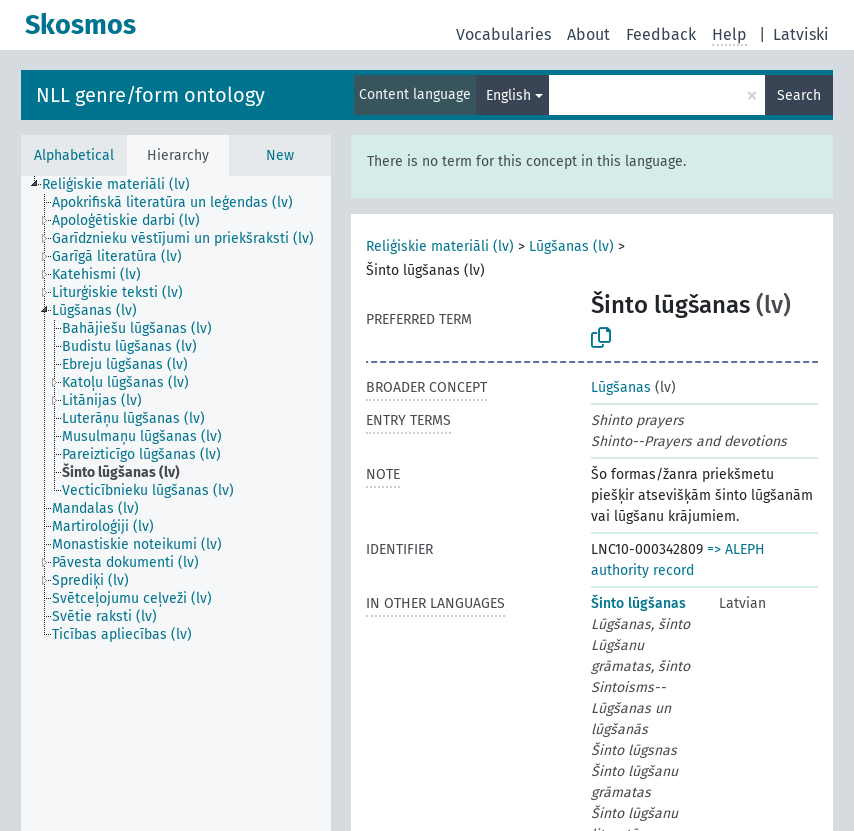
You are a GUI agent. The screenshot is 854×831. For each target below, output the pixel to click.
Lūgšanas (621, 387)
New (280, 155)
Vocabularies (503, 34)
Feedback (661, 34)
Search (799, 95)
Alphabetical (74, 155)
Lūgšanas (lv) (571, 246)
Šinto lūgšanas (638, 603)
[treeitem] (124, 185)
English (508, 95)
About (588, 34)
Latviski (801, 34)
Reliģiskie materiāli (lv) (440, 246)
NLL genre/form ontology (150, 95)
